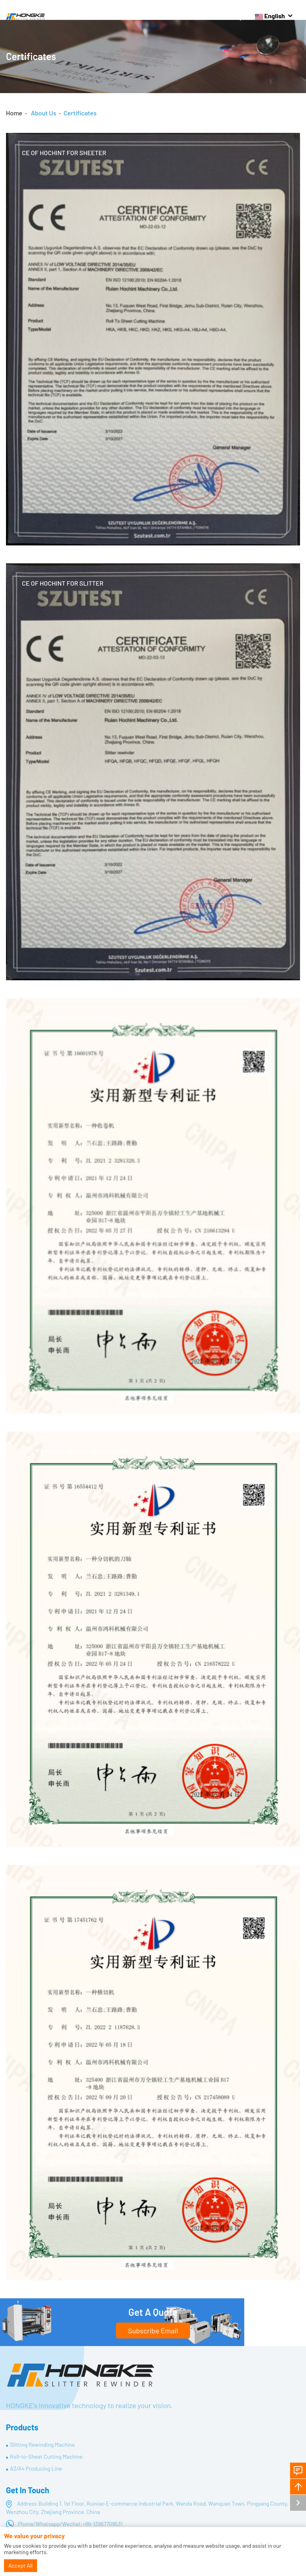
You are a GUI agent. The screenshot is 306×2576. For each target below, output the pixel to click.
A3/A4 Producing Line (36, 2468)
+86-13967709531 (102, 2523)
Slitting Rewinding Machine (42, 2444)
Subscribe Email (153, 2330)
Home (14, 113)
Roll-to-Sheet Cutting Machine (46, 2456)
